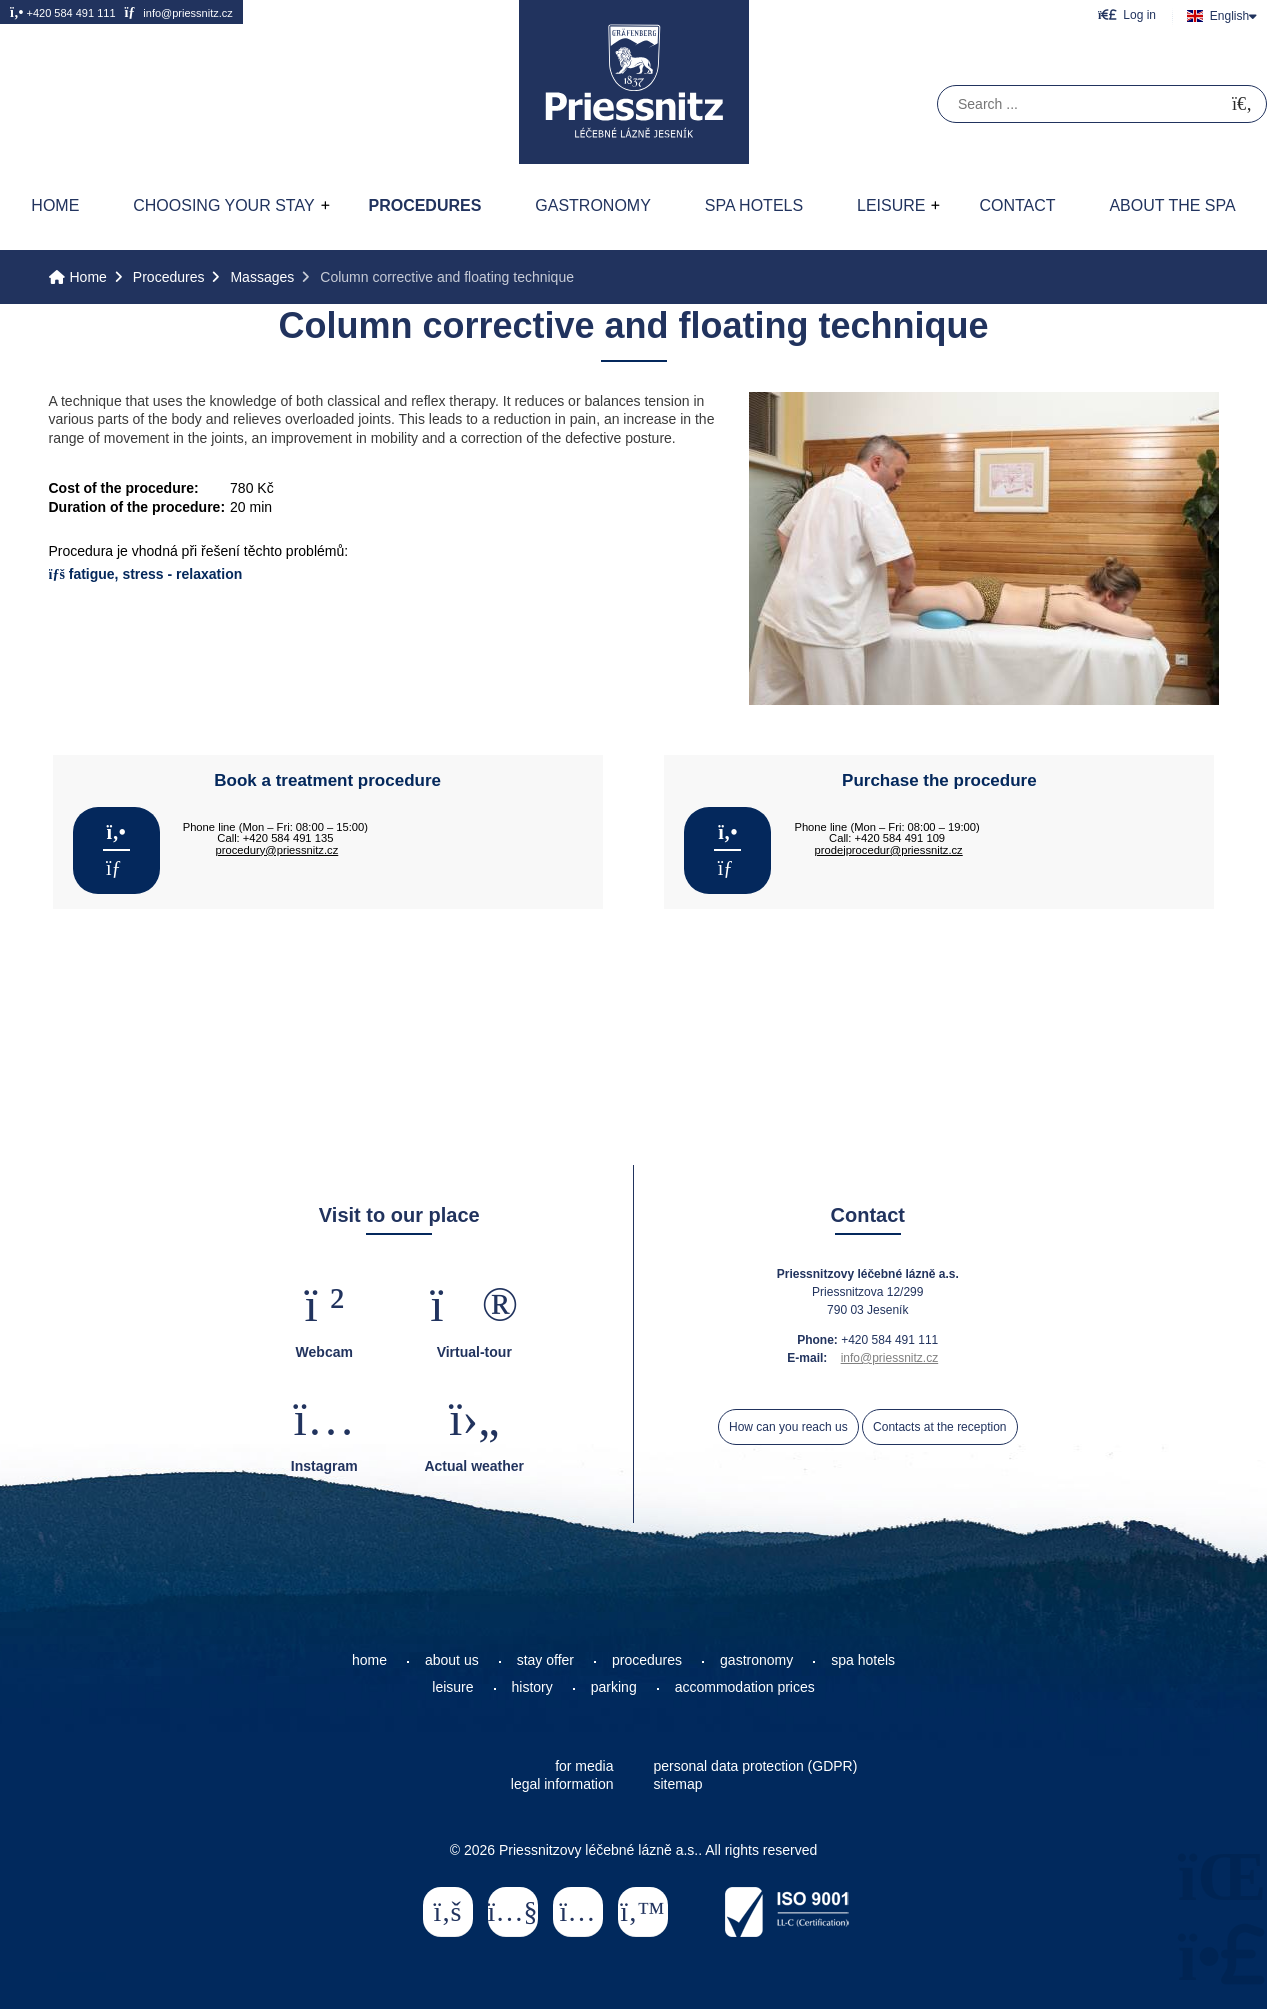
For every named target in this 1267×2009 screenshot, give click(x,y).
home (369, 1660)
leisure (452, 1687)
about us (452, 1660)
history (532, 1687)
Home (634, 82)
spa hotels (863, 1660)
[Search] (1242, 104)
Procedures (424, 205)
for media (584, 1766)
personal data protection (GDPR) (756, 1766)
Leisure (891, 205)
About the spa (1172, 205)
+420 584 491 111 (63, 12)
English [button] (1229, 16)
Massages (262, 277)
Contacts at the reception (939, 1427)
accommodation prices (745, 1687)
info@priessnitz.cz (178, 12)
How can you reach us (788, 1427)
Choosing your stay (223, 205)
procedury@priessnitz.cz (277, 850)
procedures (647, 1660)
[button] (1127, 14)
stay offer (545, 1660)
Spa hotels (754, 205)
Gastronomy (593, 205)
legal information (562, 1784)
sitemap (678, 1784)
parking (614, 1687)
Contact (1017, 205)
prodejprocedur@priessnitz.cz (889, 850)
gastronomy (756, 1660)
